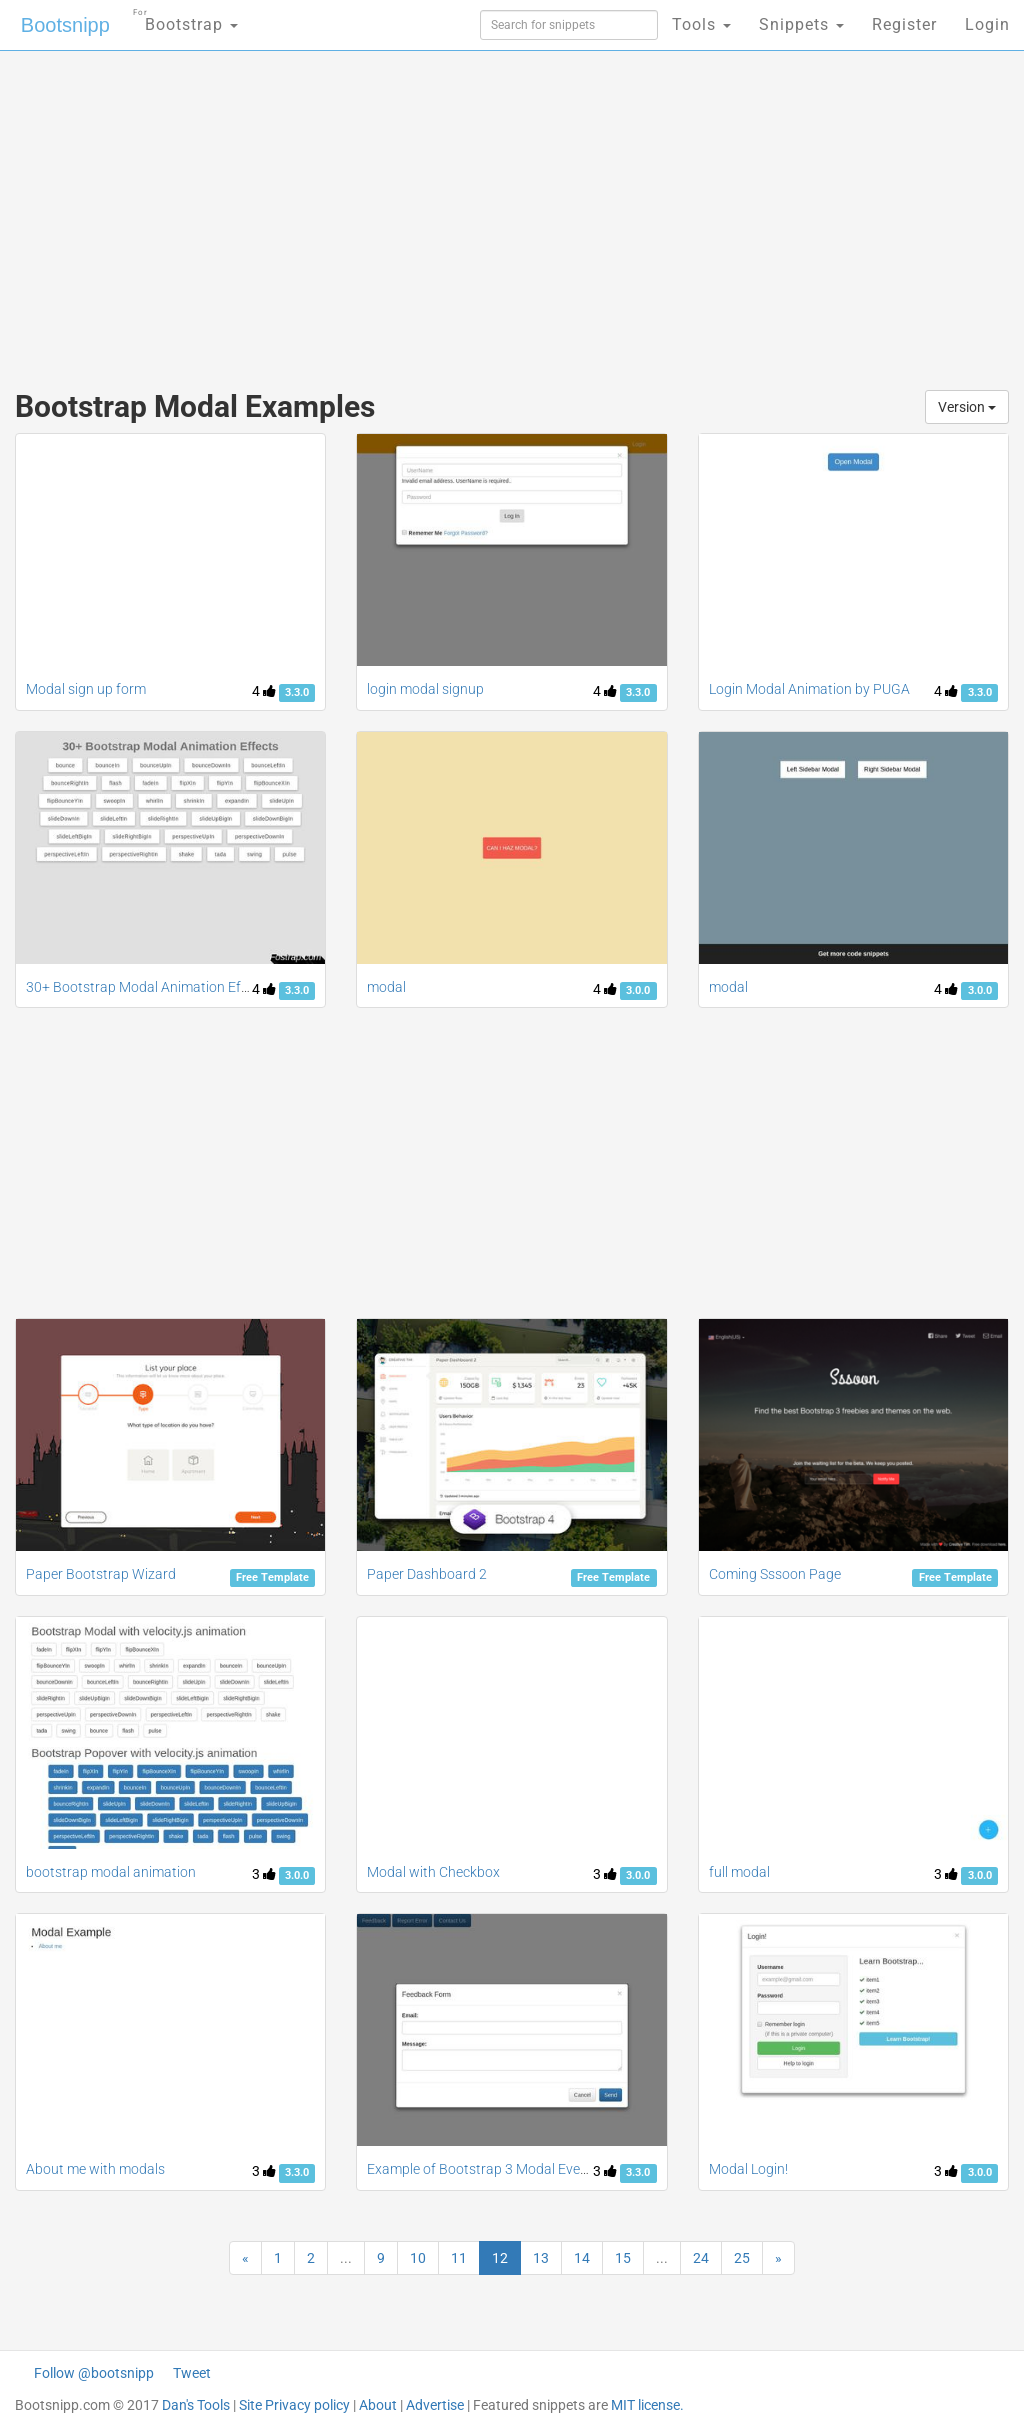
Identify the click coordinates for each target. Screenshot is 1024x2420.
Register (904, 24)
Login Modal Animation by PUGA (809, 689)
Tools (701, 24)
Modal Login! (748, 2169)
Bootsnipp (65, 25)
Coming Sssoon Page (775, 1574)
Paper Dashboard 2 (427, 1574)
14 (582, 2258)
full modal (739, 1872)
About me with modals (95, 2169)
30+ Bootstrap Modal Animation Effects (149, 987)
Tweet (192, 2373)
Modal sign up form (86, 689)
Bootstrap (185, 18)
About (378, 2405)
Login (987, 24)
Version (967, 407)
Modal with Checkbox (433, 1872)
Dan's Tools (196, 2405)
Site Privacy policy (294, 2405)
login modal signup (425, 689)
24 (701, 2258)
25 (742, 2258)
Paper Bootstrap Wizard (101, 1574)
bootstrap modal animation (111, 1872)
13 (541, 2258)
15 (623, 2258)
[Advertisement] (346, 210)
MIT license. (647, 2405)
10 (418, 2258)
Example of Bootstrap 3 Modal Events (483, 2169)
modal (386, 987)
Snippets (801, 24)
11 (459, 2258)
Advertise (435, 2405)
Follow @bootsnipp (94, 2373)
